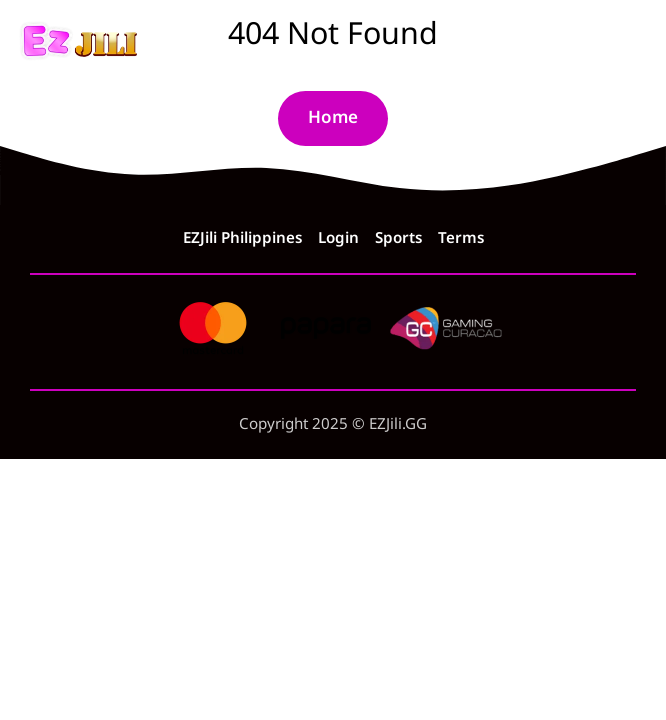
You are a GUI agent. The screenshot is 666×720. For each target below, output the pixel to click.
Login (338, 239)
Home (333, 118)
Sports (398, 239)
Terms (461, 239)
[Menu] (630, 42)
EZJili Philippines (242, 239)
